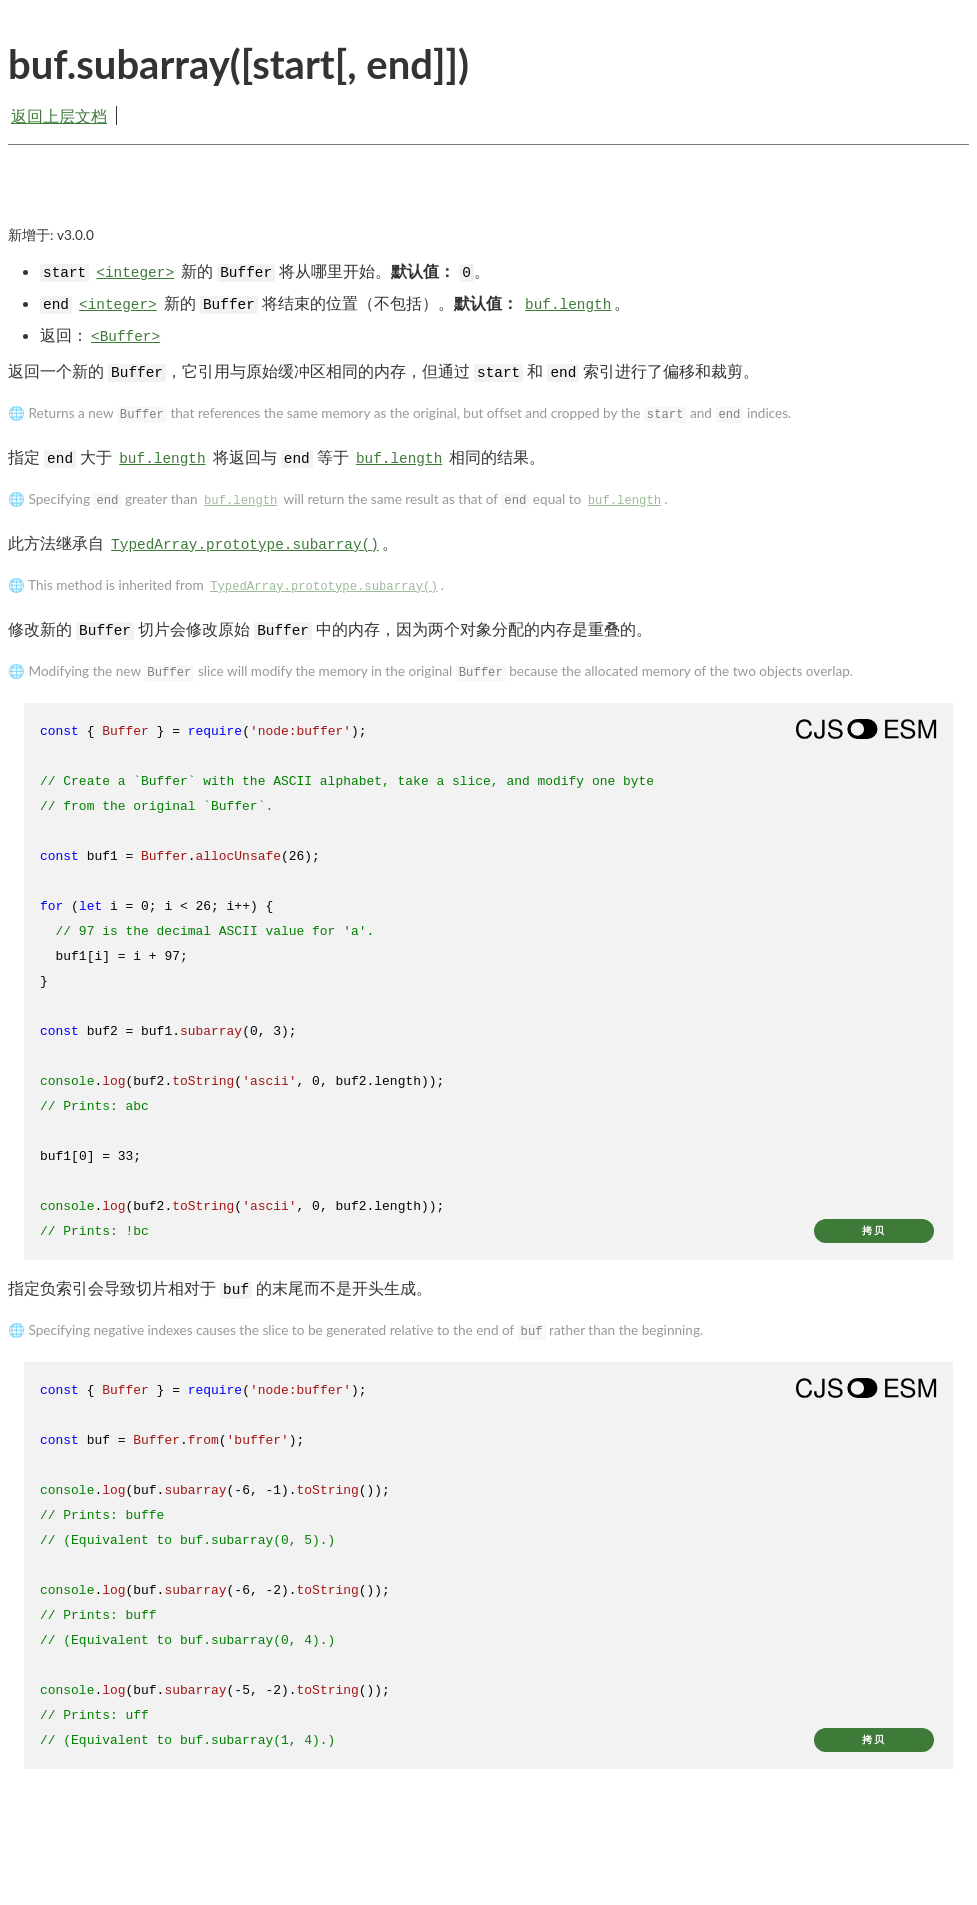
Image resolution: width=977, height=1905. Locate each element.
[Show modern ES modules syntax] (866, 729)
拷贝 (874, 1230)
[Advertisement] (488, 202)
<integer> (135, 273)
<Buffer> (125, 337)
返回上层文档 (59, 115)
